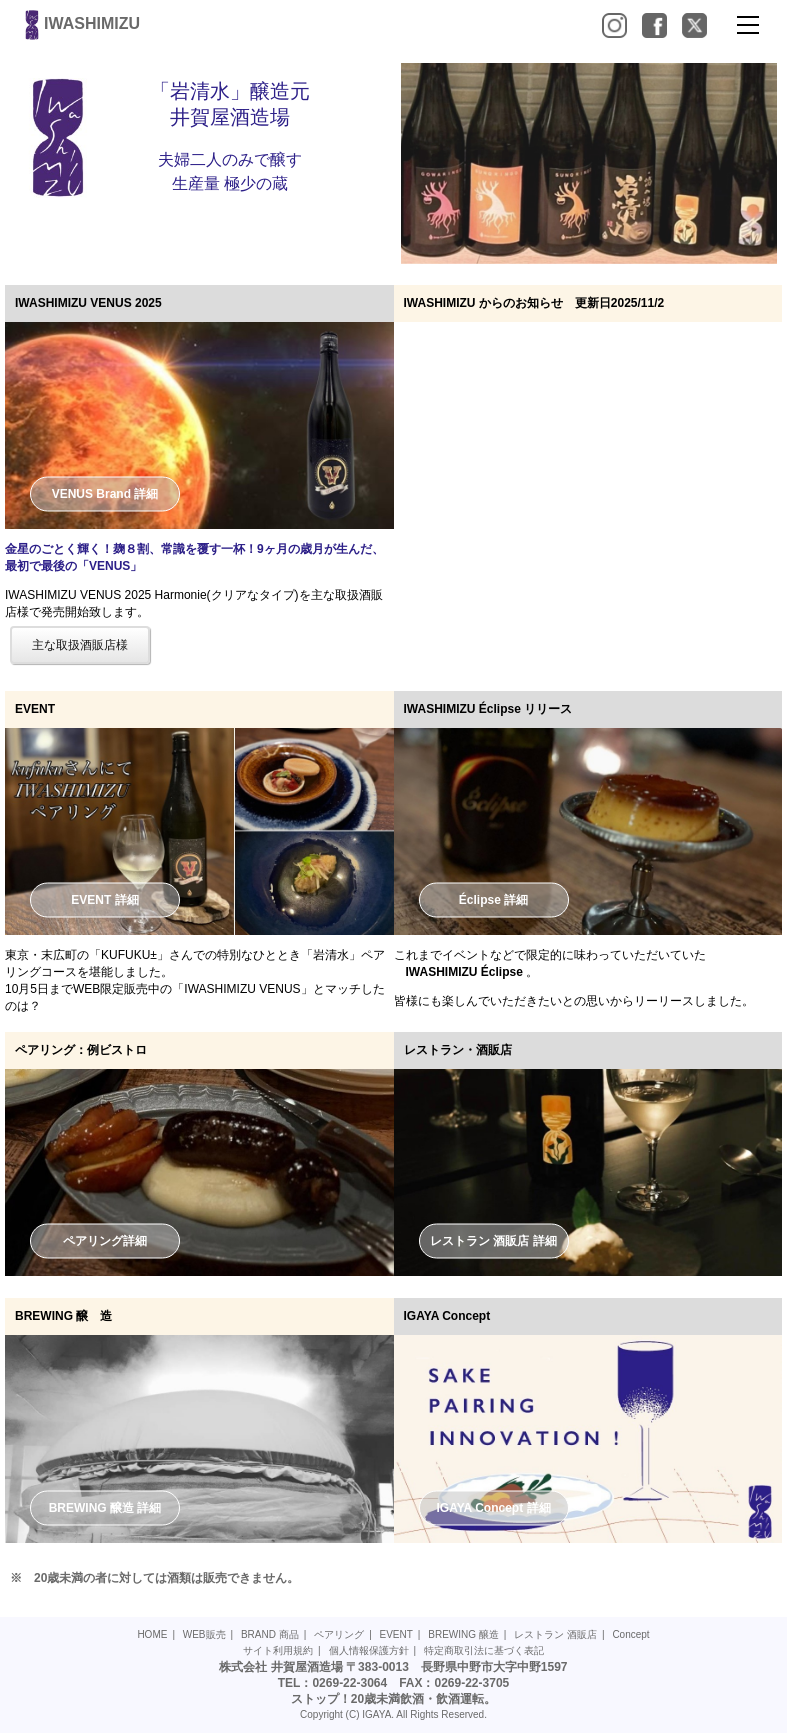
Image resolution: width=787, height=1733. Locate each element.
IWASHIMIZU (80, 23)
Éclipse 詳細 (493, 900)
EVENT (396, 1634)
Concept (630, 1634)
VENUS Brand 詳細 (105, 493)
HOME (152, 1634)
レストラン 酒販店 (555, 1634)
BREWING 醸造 (463, 1634)
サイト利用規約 (278, 1650)
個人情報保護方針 (369, 1650)
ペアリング (339, 1634)
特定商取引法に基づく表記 (484, 1650)
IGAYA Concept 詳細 (493, 1507)
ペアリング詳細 (105, 1240)
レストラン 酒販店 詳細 (493, 1241)
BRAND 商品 (270, 1634)
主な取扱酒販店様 (80, 645)
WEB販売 (204, 1634)
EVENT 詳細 (104, 900)
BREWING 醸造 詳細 (105, 1507)
